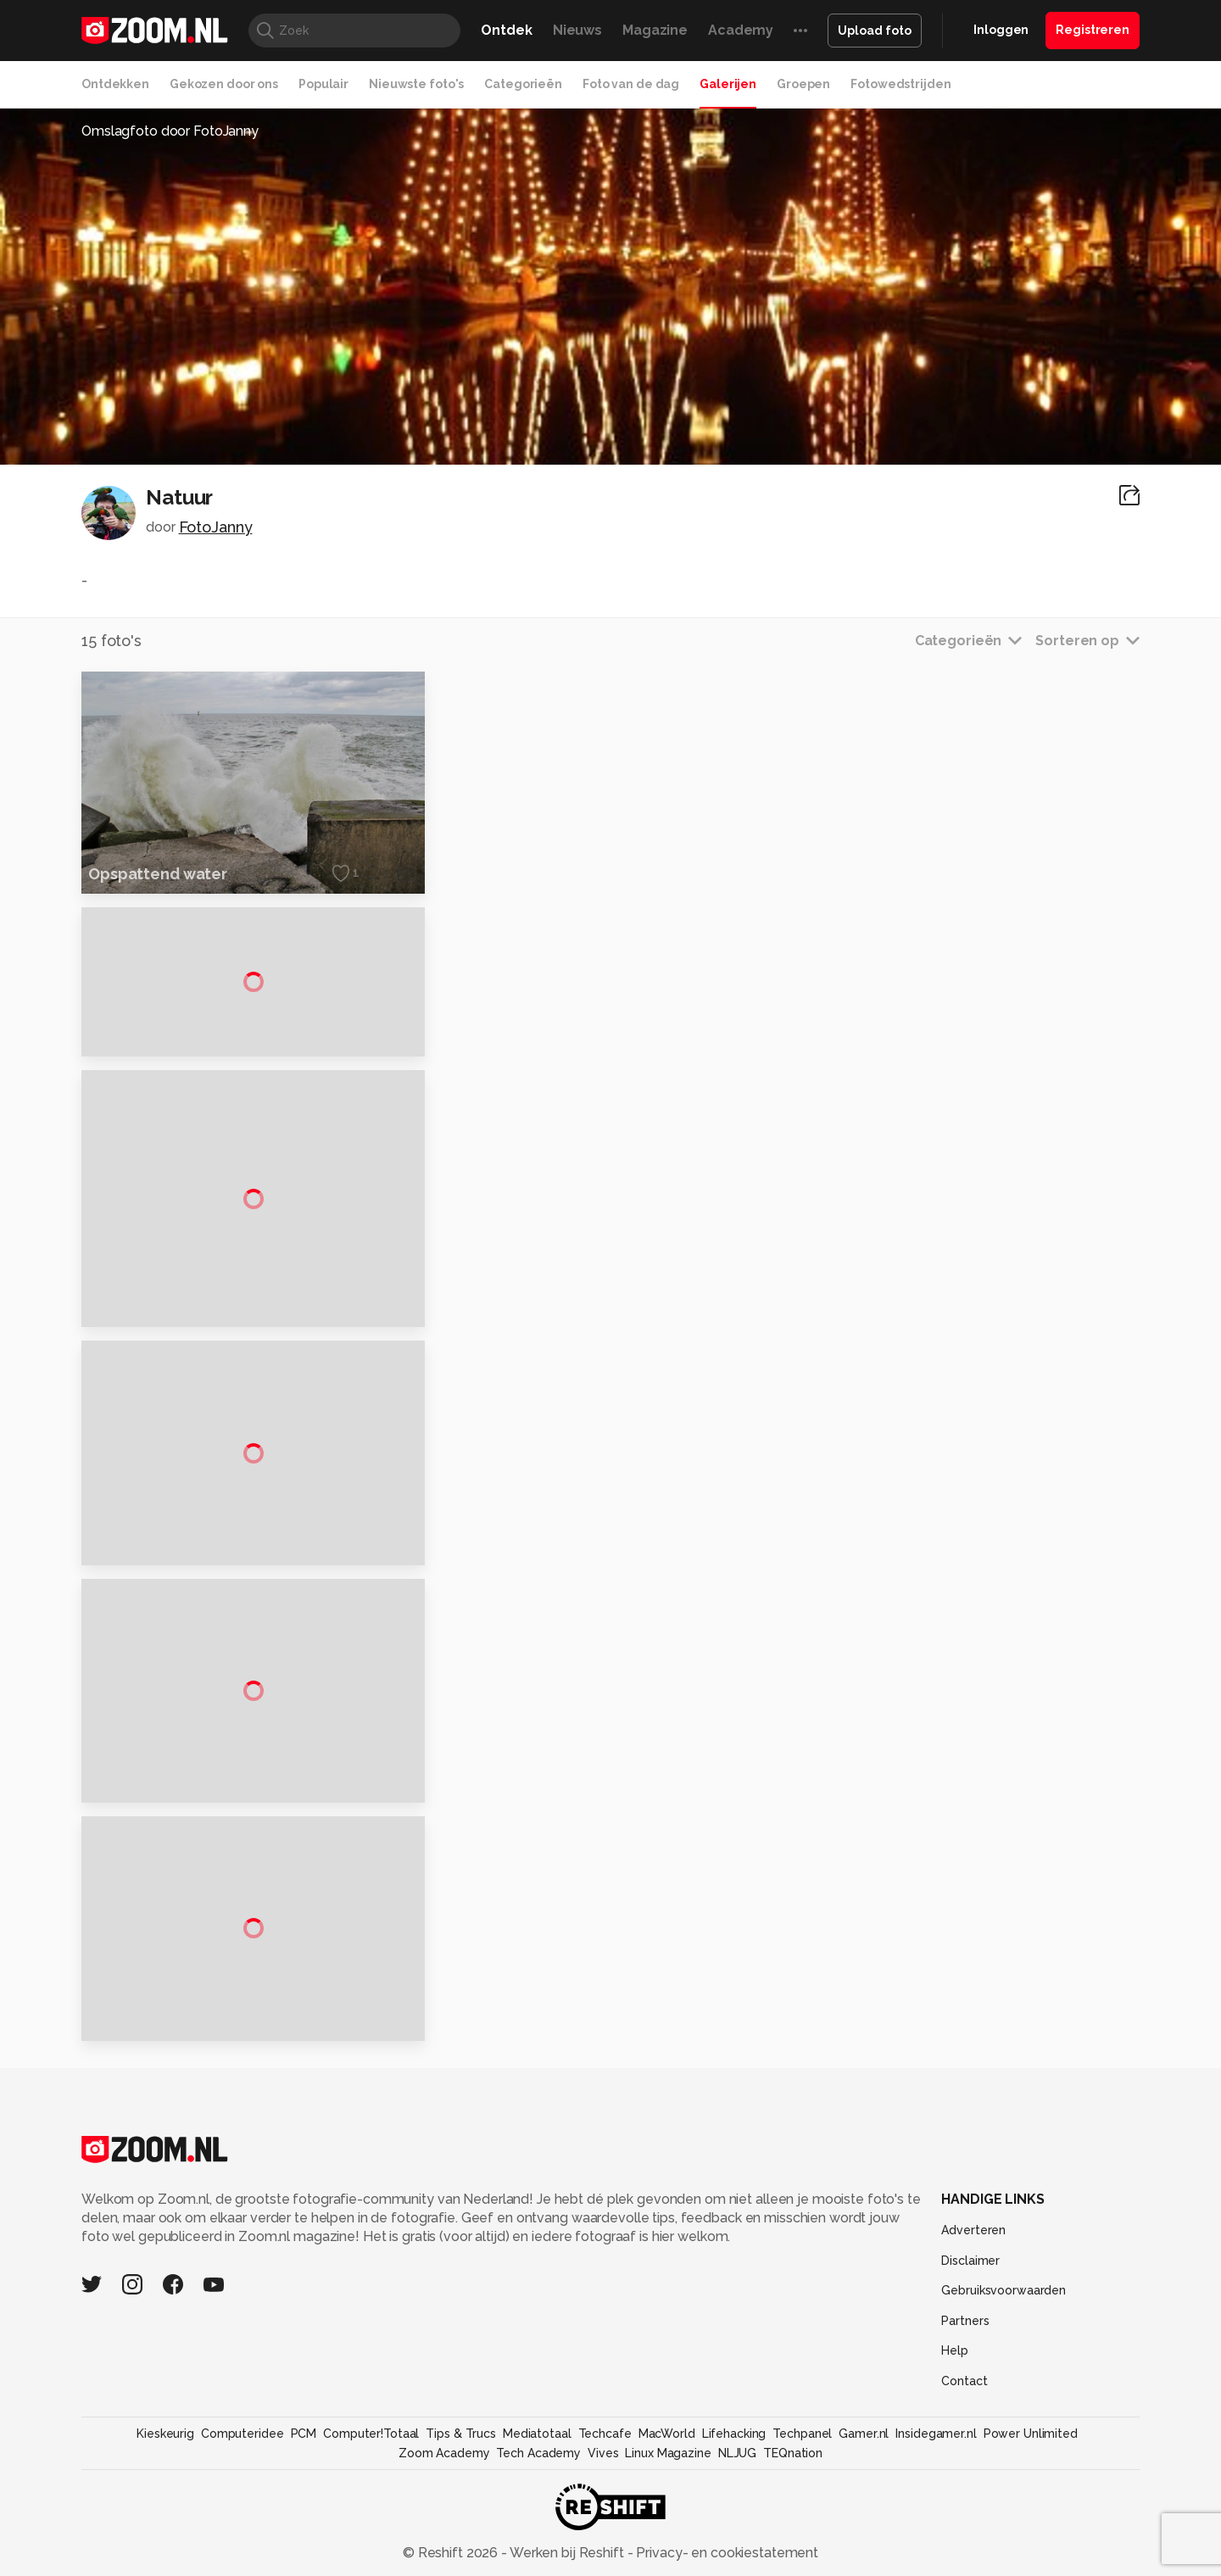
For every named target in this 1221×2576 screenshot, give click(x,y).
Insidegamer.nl (935, 2513)
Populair (323, 84)
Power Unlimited (1031, 2513)
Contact (964, 2460)
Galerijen (728, 84)
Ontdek (506, 30)
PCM (304, 2513)
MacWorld (666, 2513)
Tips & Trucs (461, 2513)
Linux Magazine (668, 2533)
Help (954, 2430)
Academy (740, 30)
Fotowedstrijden (900, 84)
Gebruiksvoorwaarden (1003, 2370)
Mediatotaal (537, 2513)
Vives (603, 2533)
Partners (965, 2399)
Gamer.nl (864, 2513)
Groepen (803, 84)
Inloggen (1001, 29)
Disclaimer (970, 2339)
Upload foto (875, 30)
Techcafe (605, 2513)
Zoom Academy (444, 2533)
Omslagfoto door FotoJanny (170, 131)
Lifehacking (734, 2513)
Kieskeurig (165, 2513)
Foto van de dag (631, 84)
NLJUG (737, 2533)
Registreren (1092, 29)
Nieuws (577, 30)
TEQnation (792, 2533)
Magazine (655, 30)
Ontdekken (115, 84)
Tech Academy (538, 2533)
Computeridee (242, 2513)
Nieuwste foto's (416, 84)
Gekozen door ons (224, 84)
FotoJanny (216, 527)
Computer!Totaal (371, 2513)
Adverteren (973, 2310)
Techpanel (802, 2513)
